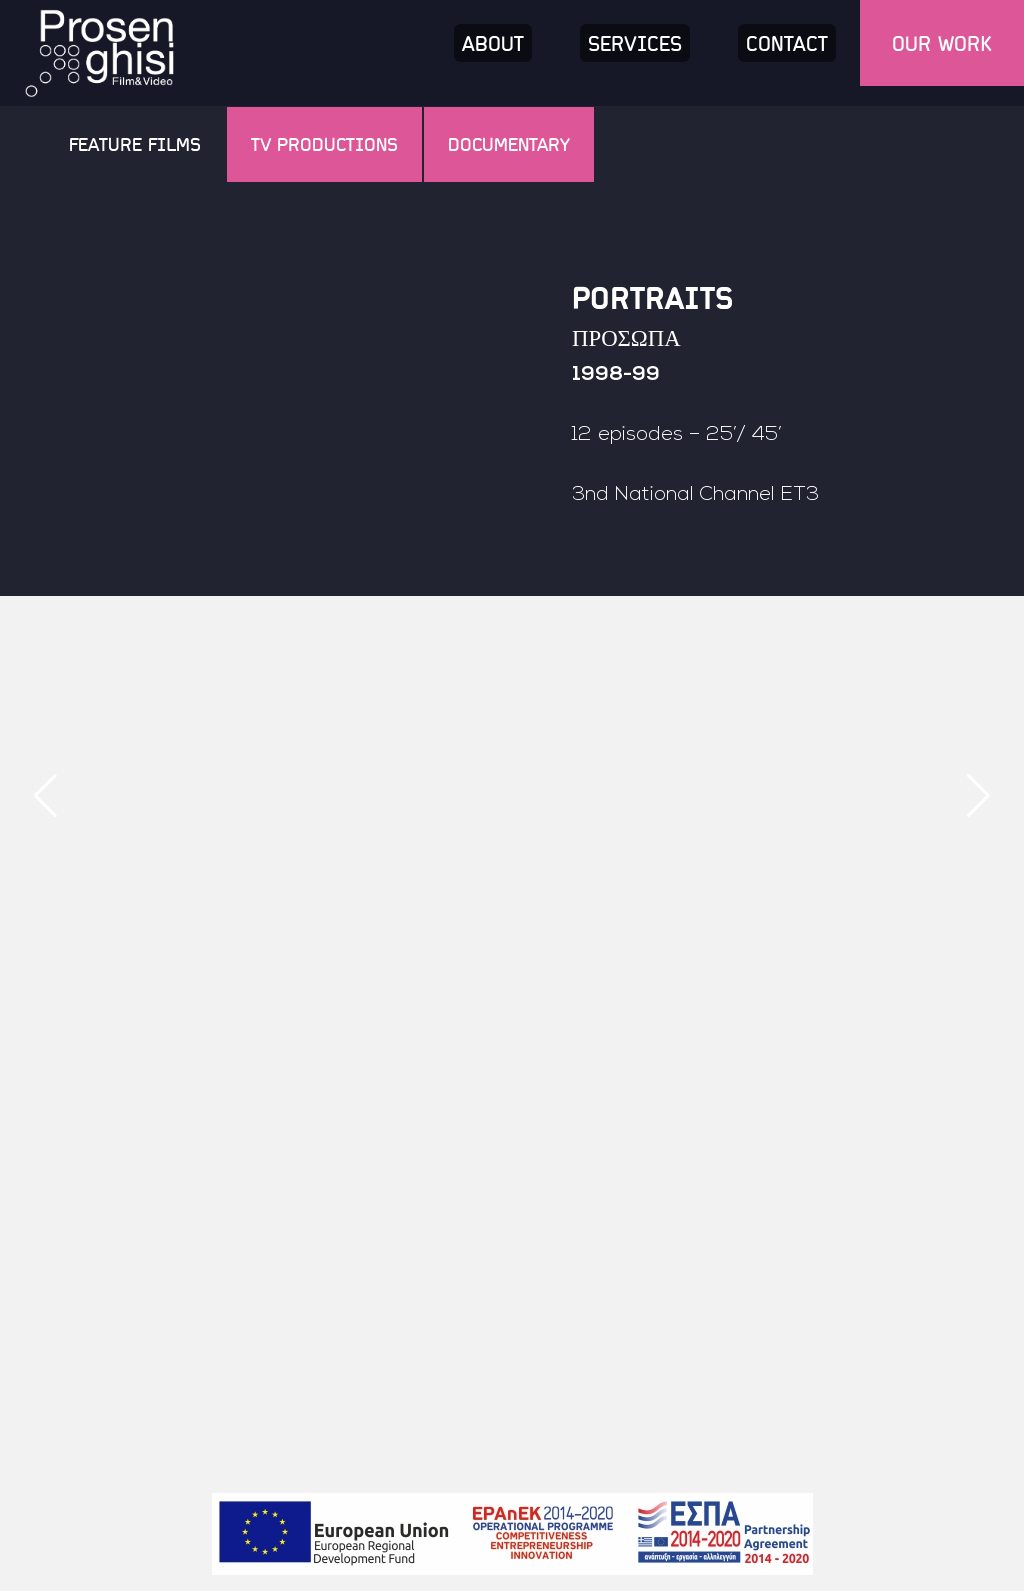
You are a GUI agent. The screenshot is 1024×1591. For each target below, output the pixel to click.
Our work (942, 43)
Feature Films (135, 144)
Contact (787, 43)
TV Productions (324, 144)
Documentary (509, 144)
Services (635, 43)
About (493, 43)
